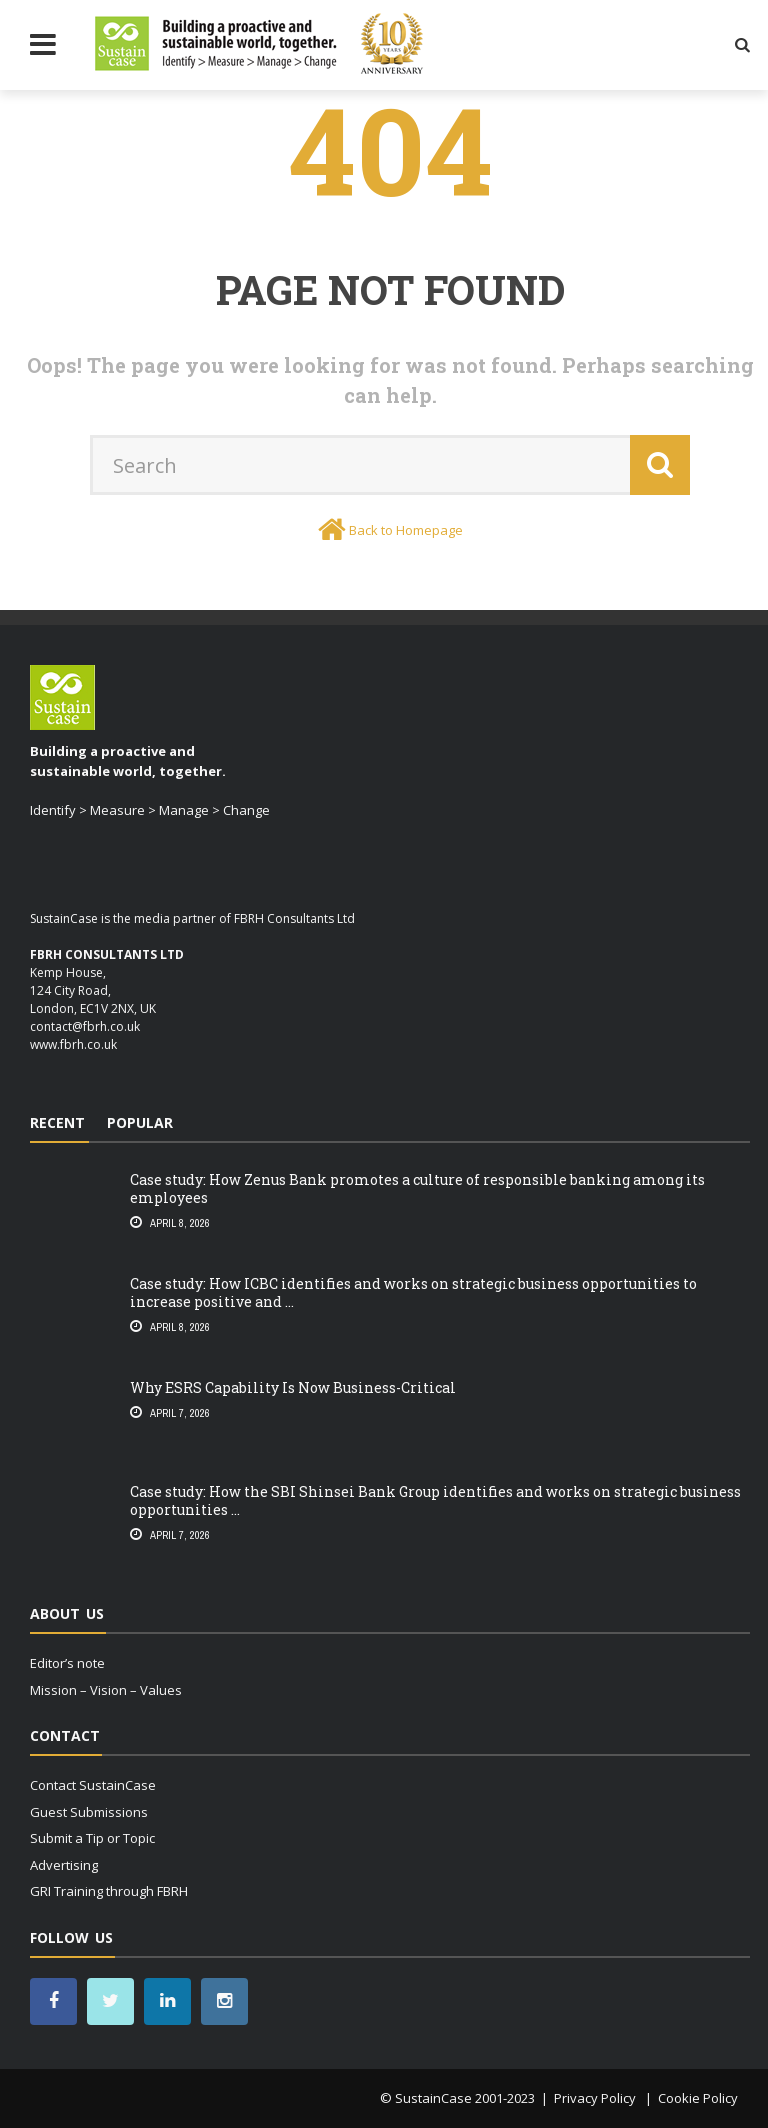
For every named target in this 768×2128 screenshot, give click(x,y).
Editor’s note (67, 1663)
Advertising (64, 1865)
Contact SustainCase (93, 1785)
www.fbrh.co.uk (73, 1044)
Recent (57, 1122)
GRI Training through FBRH (109, 1891)
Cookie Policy (698, 2098)
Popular (140, 1122)
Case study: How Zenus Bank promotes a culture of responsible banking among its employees (417, 1188)
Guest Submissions (89, 1812)
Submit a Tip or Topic (92, 1838)
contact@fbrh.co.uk (85, 1026)
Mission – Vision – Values (106, 1690)
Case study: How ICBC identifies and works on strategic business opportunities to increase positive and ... (413, 1292)
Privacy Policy (596, 2098)
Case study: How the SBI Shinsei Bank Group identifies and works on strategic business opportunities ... (435, 1500)
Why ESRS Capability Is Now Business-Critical (293, 1387)
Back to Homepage (406, 530)
